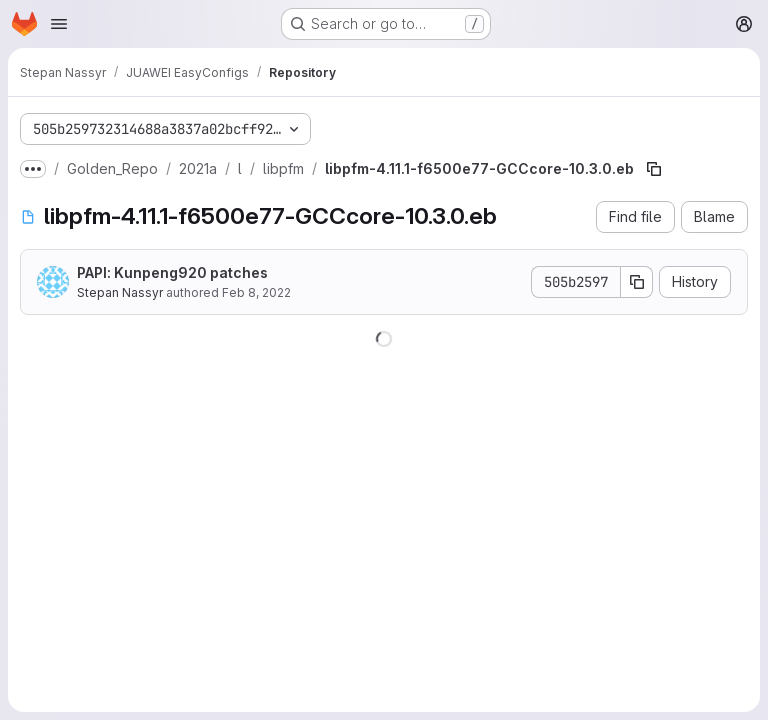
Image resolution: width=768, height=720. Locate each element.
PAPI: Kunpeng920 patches (172, 272)
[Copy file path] (654, 169)
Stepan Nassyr (120, 292)
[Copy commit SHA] (637, 282)
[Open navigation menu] (59, 24)
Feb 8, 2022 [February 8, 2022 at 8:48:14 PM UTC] (256, 292)
